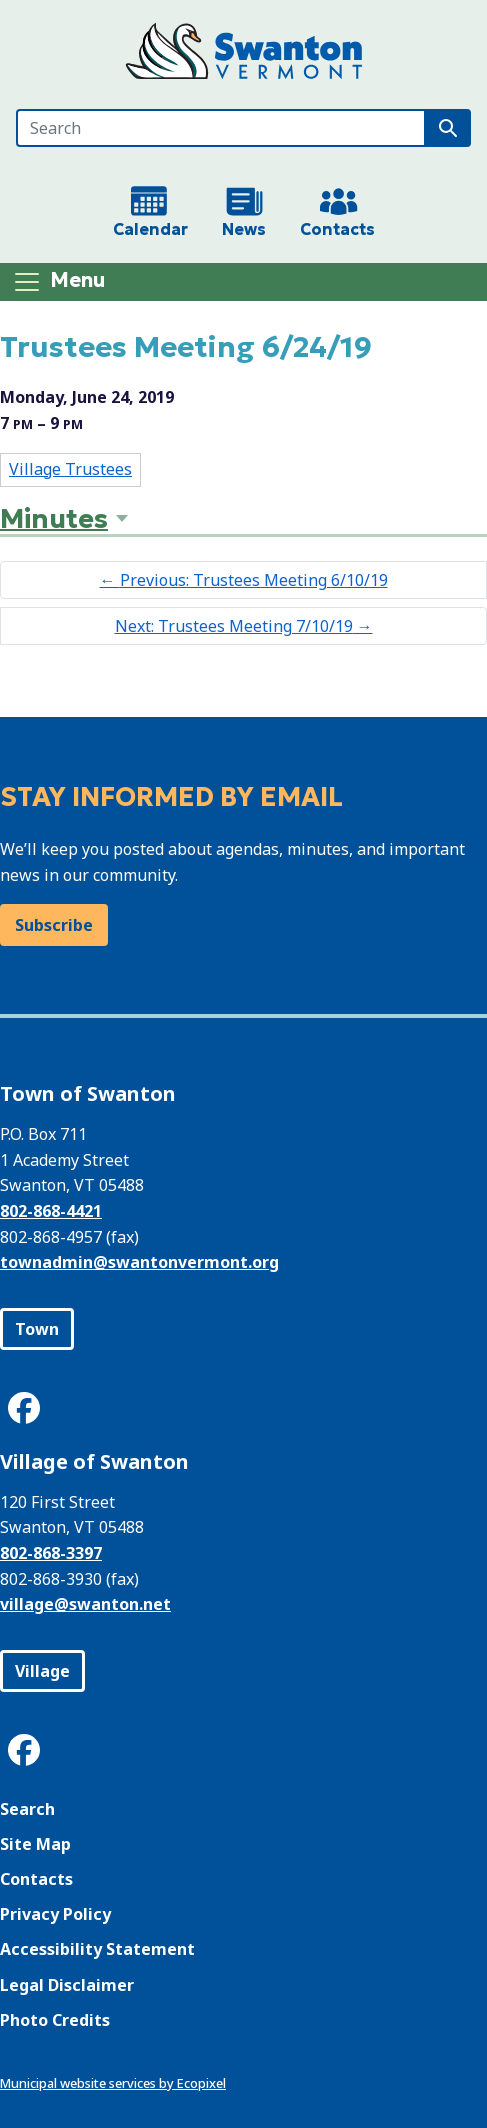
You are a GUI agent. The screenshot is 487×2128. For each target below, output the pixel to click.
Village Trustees (70, 469)
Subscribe (54, 925)
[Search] (221, 128)
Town (37, 1329)
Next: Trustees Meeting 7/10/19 (244, 626)
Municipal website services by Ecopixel (113, 2083)
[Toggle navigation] (58, 282)
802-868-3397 (51, 1553)
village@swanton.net (85, 1604)
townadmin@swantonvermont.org (139, 1262)
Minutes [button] (54, 518)
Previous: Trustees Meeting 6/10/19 (244, 580)
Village (42, 1671)
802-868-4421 (51, 1211)
